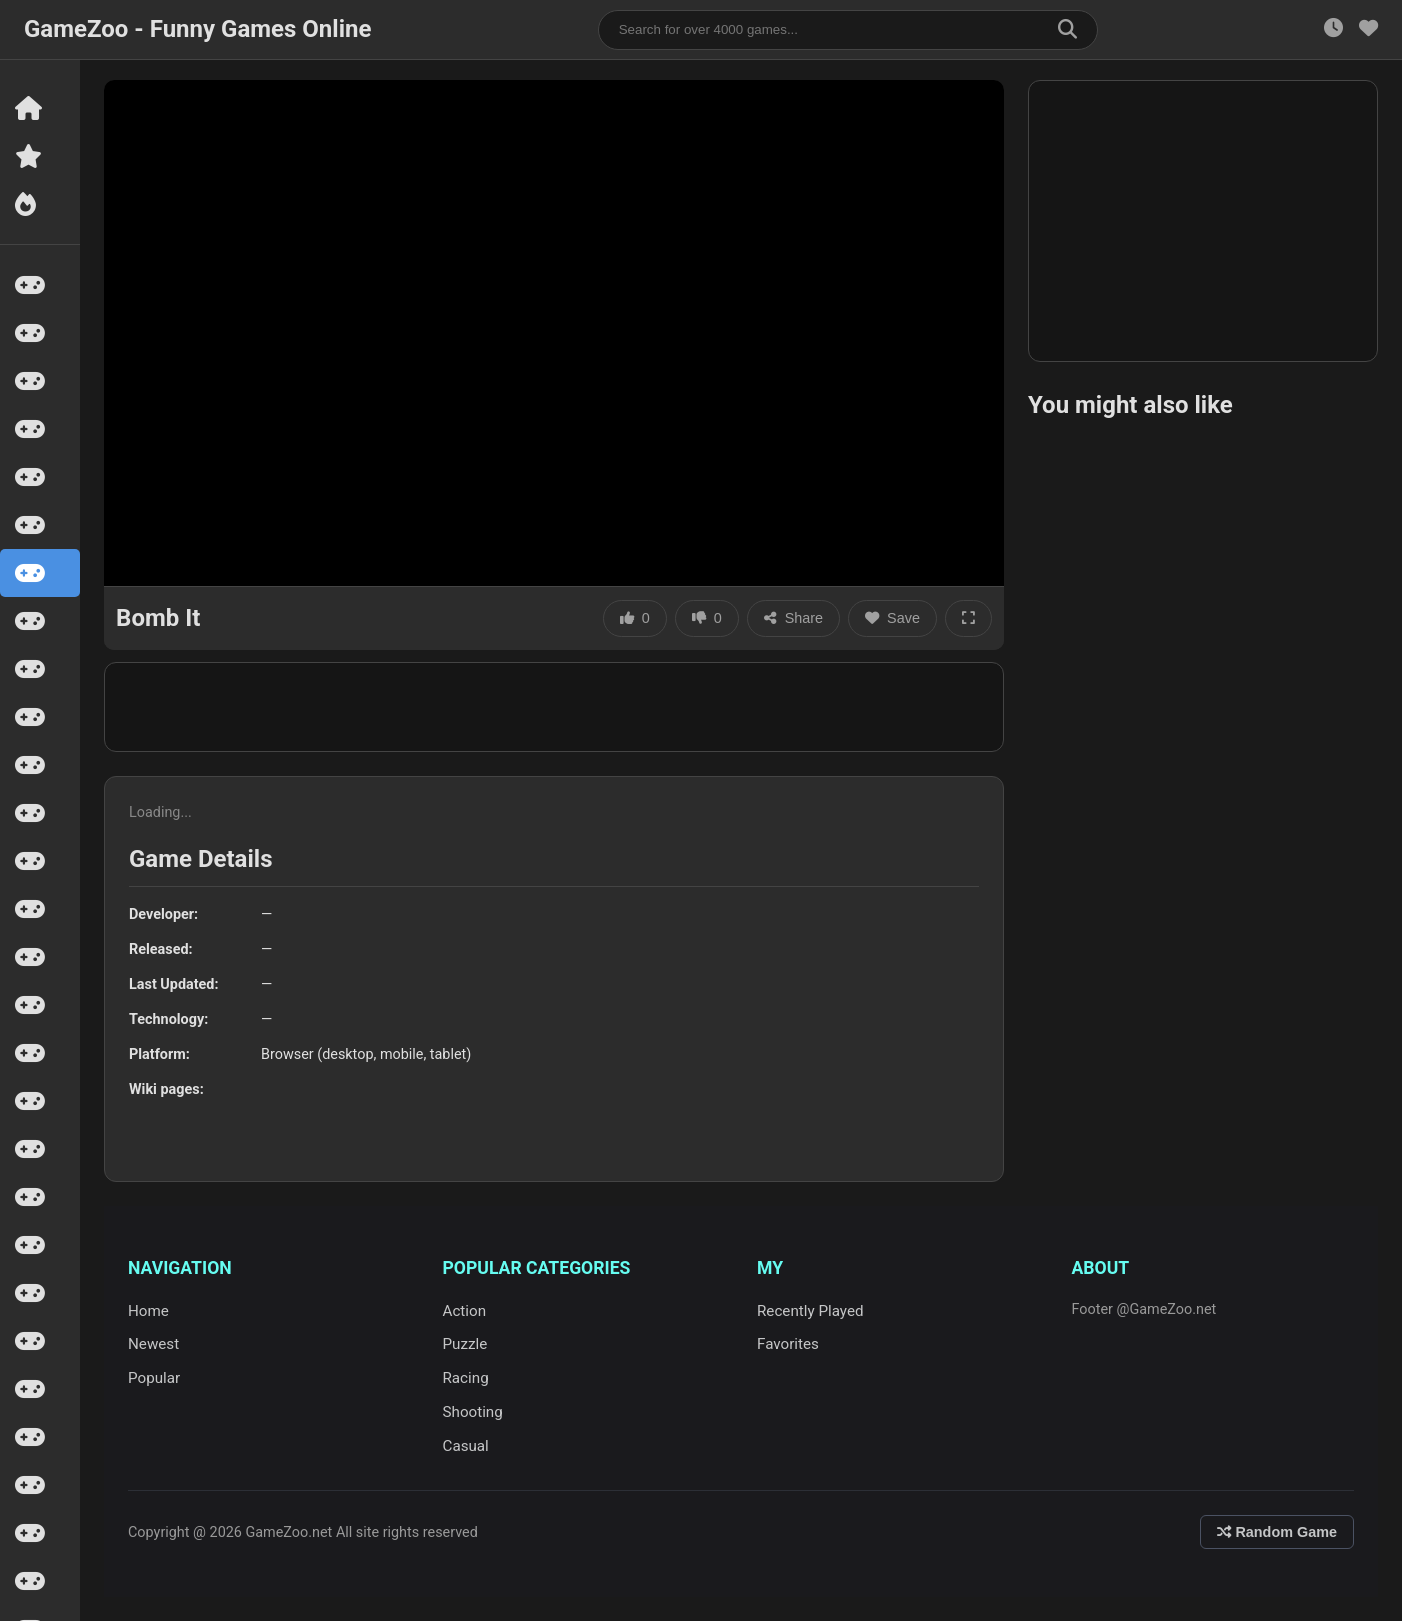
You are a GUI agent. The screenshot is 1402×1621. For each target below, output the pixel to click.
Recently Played (810, 1311)
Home (148, 1311)
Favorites (788, 1344)
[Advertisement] (1203, 221)
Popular (154, 1378)
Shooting (473, 1412)
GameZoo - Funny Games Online (197, 29)
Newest (153, 1344)
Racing (466, 1378)
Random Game (1277, 1532)
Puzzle (465, 1344)
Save (892, 618)
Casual (466, 1446)
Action (465, 1311)
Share (793, 618)
